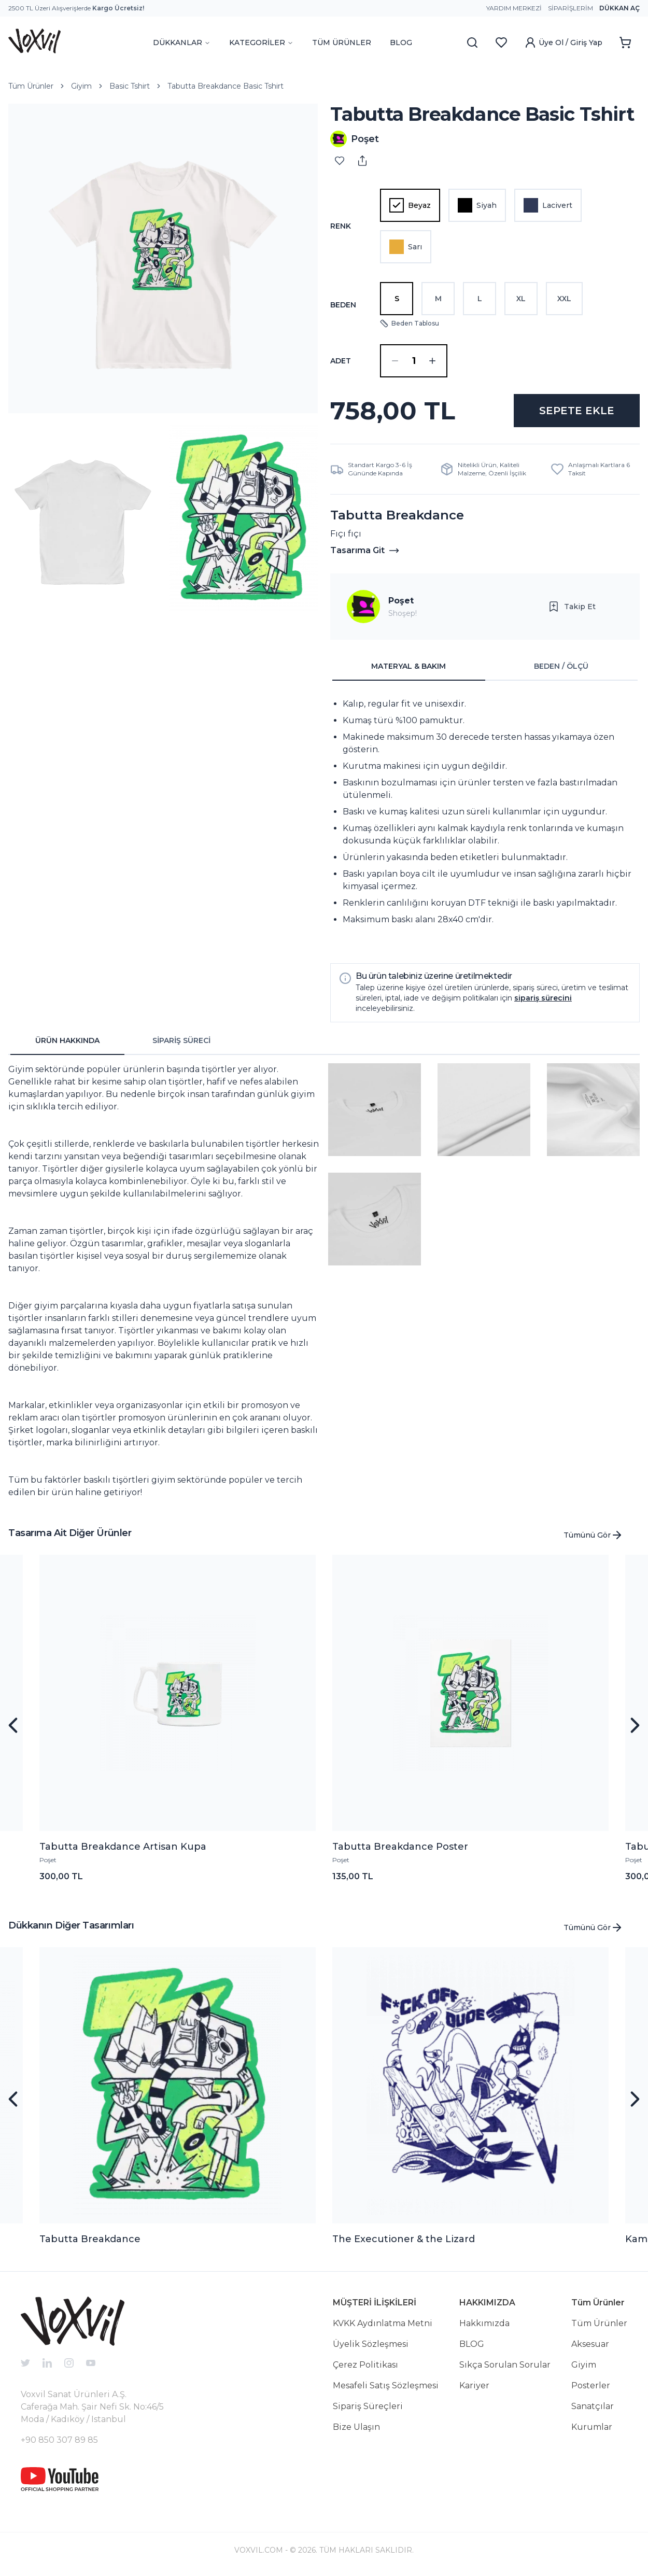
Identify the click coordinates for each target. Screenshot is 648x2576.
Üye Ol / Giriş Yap (563, 42)
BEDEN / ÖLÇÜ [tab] (561, 666)
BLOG (401, 42)
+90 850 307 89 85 (59, 2440)
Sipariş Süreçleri (368, 2406)
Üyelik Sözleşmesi (370, 2344)
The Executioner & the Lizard (403, 2239)
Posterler (590, 2385)
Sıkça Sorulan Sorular (505, 2365)
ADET (340, 360)
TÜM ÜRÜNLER (341, 42)
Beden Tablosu (409, 323)
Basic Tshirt (129, 86)
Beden (343, 304)
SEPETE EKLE (576, 410)
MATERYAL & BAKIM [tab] (408, 666)
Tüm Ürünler (30, 86)
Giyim (81, 86)
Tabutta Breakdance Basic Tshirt (225, 86)
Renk (340, 226)
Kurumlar (591, 2427)
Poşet (401, 601)
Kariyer (474, 2385)
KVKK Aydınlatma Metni (382, 2323)
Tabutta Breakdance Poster (400, 1846)
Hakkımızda (484, 2323)
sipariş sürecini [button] (543, 998)
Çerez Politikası (365, 2365)
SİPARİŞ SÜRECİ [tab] (181, 1040)
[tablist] (485, 666)
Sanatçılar (592, 2406)
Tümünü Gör (593, 1535)
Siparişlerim (570, 8)
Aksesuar (590, 2344)
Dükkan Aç (619, 8)
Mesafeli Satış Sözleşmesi (386, 2385)
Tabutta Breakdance (89, 2239)
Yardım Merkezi (514, 8)
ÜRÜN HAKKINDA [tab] (67, 1040)
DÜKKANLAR (181, 42)
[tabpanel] (485, 818)
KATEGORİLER (261, 42)
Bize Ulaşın (356, 2427)
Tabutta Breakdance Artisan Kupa (122, 1846)
